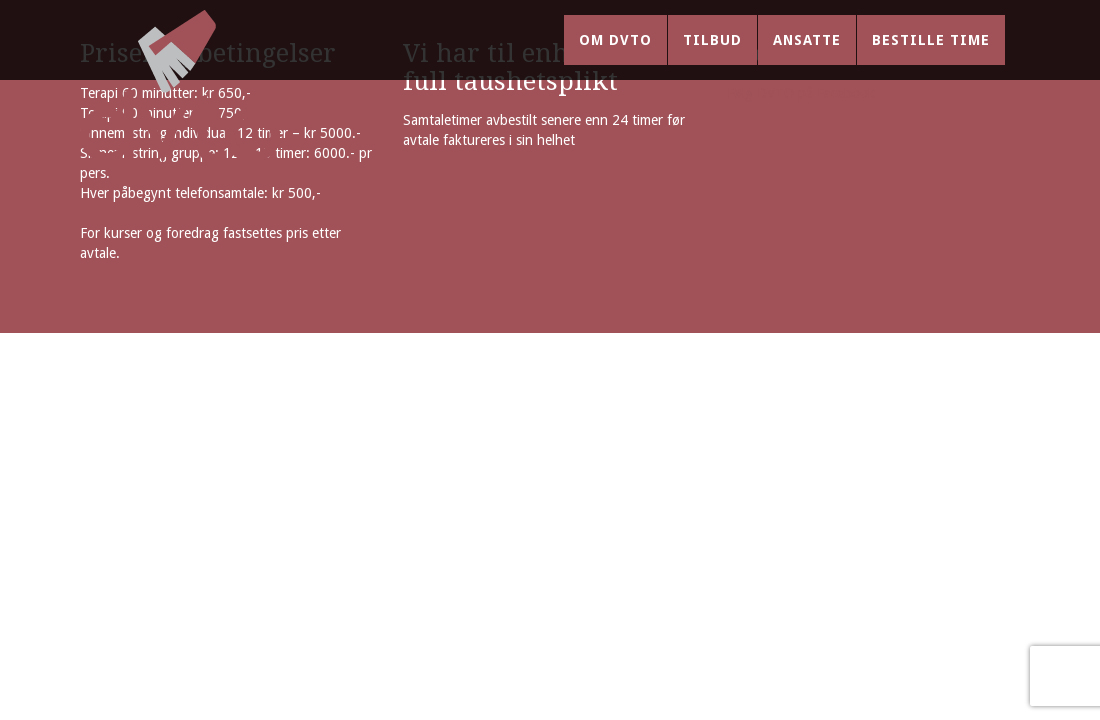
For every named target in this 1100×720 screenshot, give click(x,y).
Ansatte (807, 60)
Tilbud (712, 60)
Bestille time (931, 60)
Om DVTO (615, 60)
